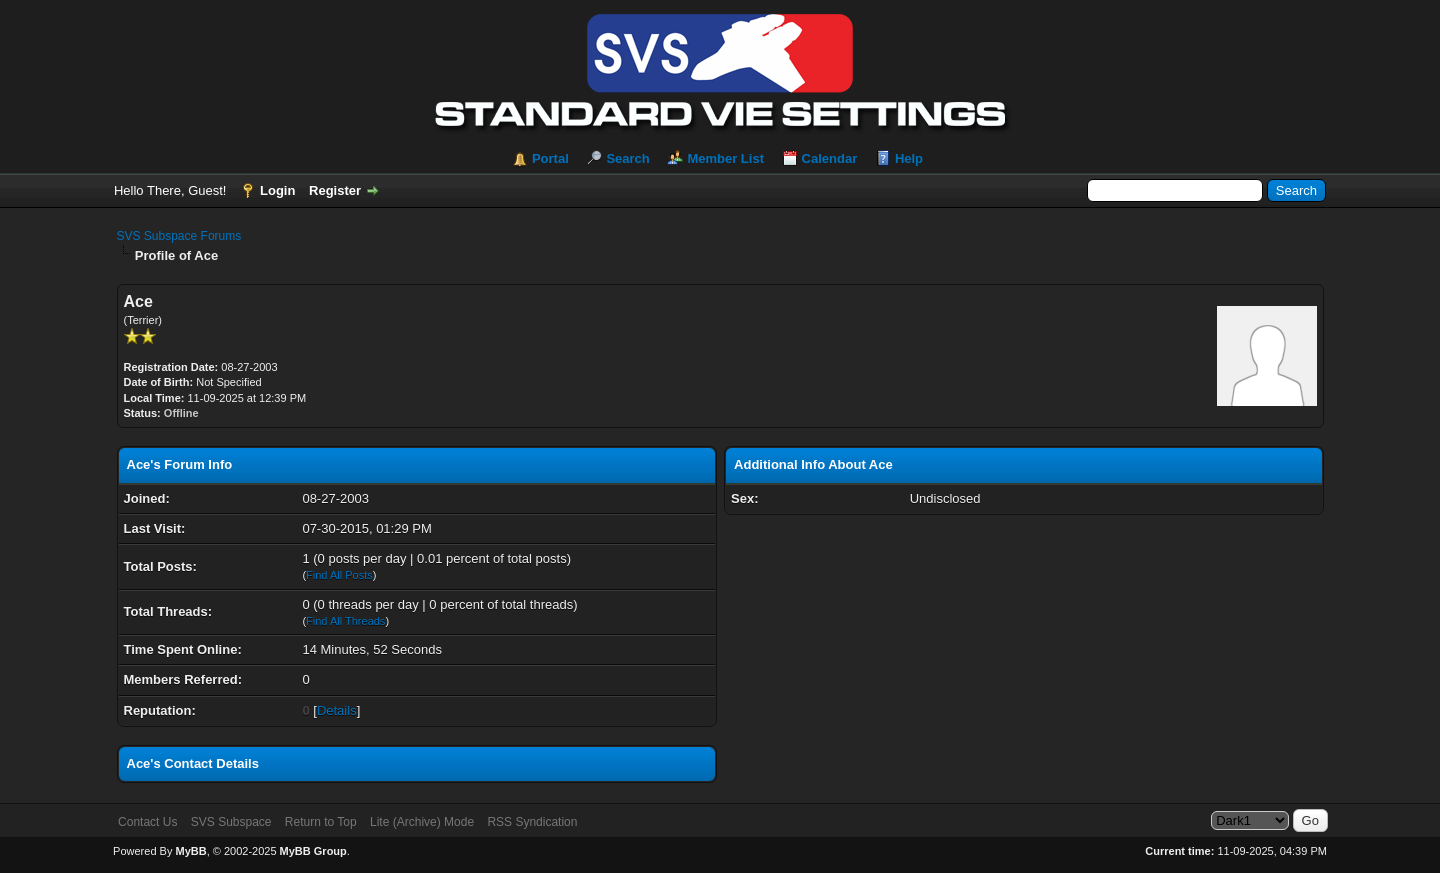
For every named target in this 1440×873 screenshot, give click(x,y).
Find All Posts (339, 575)
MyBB (190, 851)
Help (909, 158)
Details (337, 710)
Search (627, 158)
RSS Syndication (532, 822)
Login (277, 190)
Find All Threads (345, 621)
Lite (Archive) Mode (422, 822)
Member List (725, 158)
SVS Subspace (231, 822)
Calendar (830, 158)
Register (335, 190)
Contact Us (147, 822)
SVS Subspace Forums (179, 236)
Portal (550, 158)
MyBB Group (313, 851)
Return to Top (321, 822)
